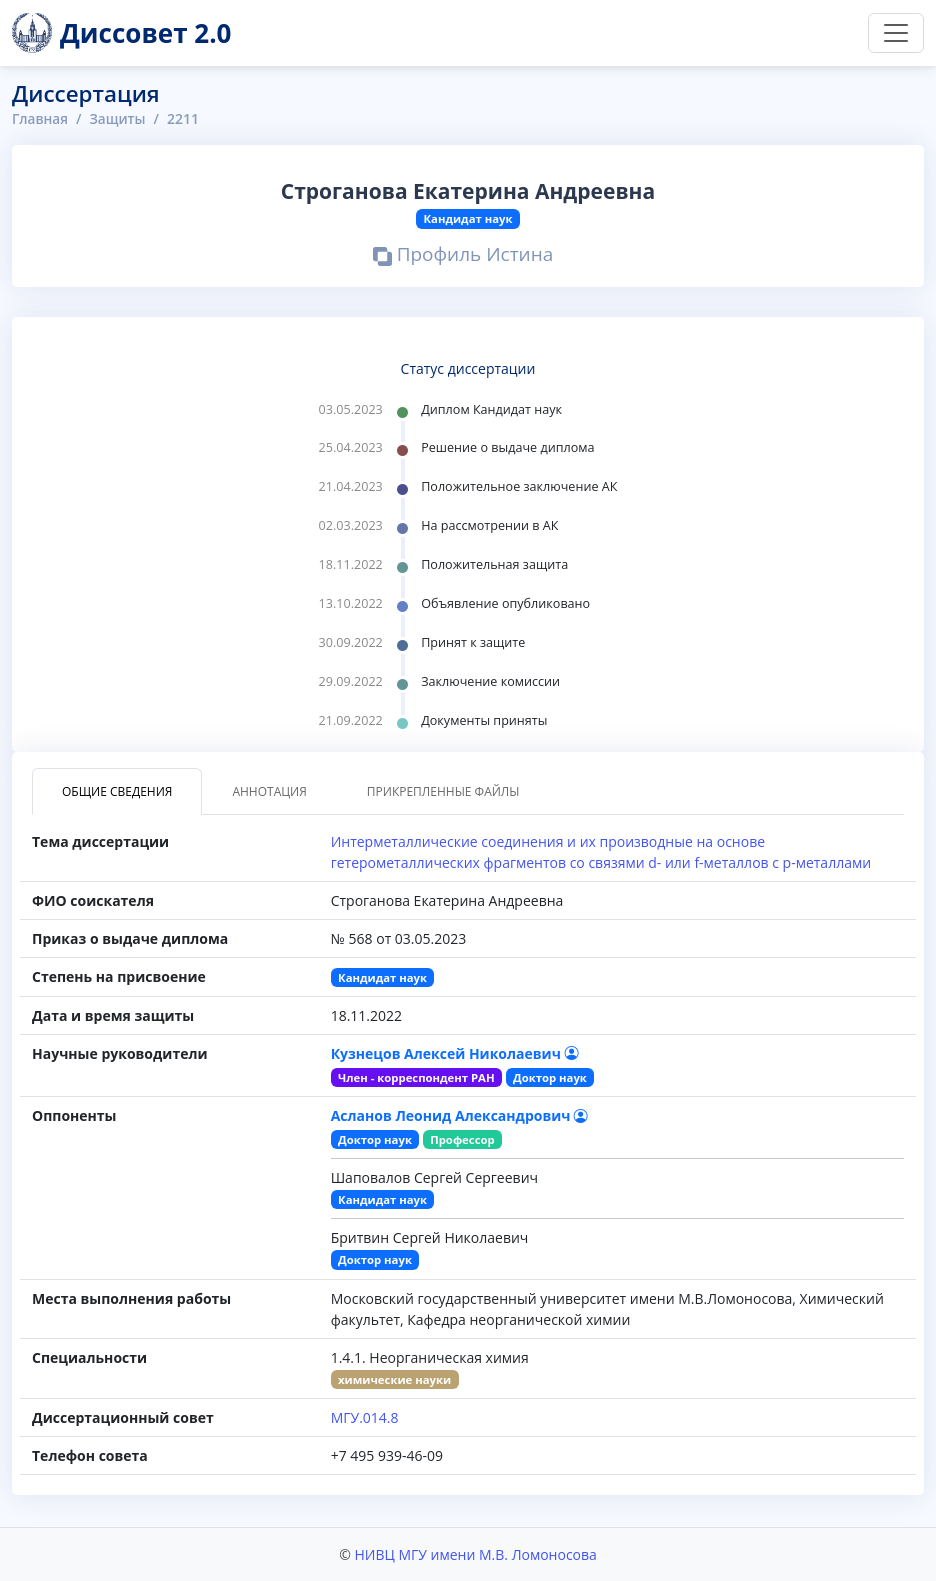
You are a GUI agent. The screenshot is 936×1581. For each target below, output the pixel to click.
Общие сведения (117, 791)
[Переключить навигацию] (896, 33)
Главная (41, 118)
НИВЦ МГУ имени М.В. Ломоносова (475, 1554)
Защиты (120, 118)
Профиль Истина (463, 257)
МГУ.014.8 (365, 1417)
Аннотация (269, 791)
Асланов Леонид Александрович (459, 1115)
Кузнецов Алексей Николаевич (455, 1053)
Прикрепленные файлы (443, 791)
